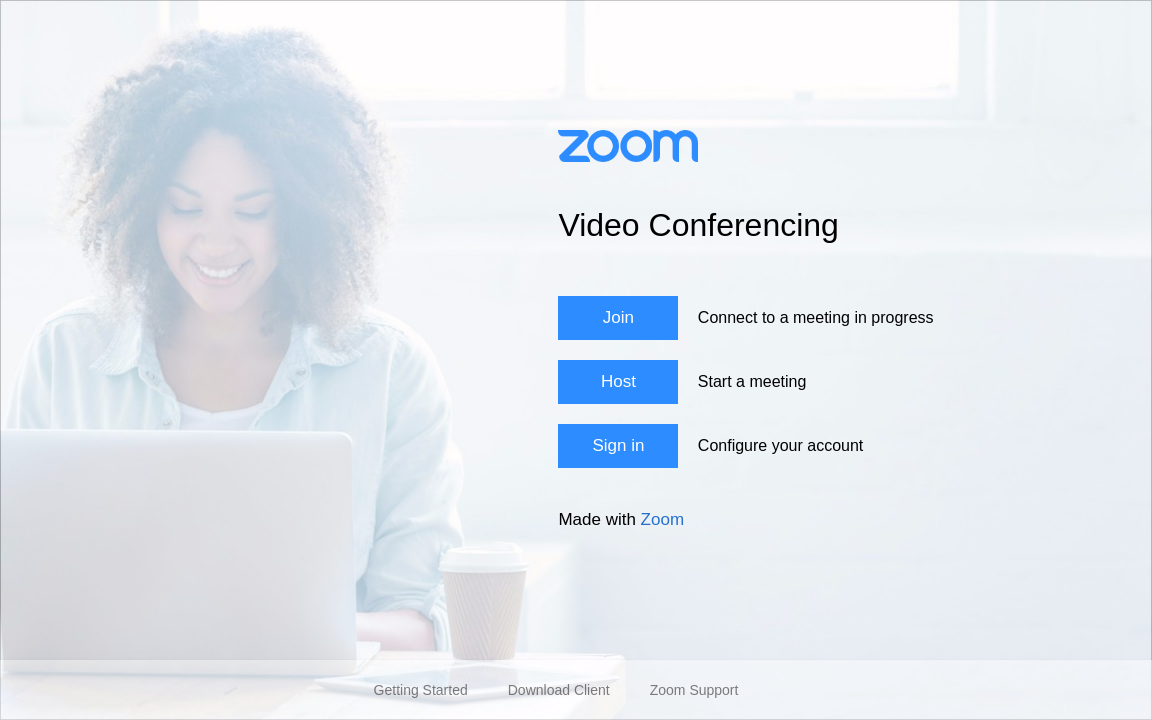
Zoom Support (694, 690)
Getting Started (421, 690)
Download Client (559, 690)
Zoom (662, 519)
